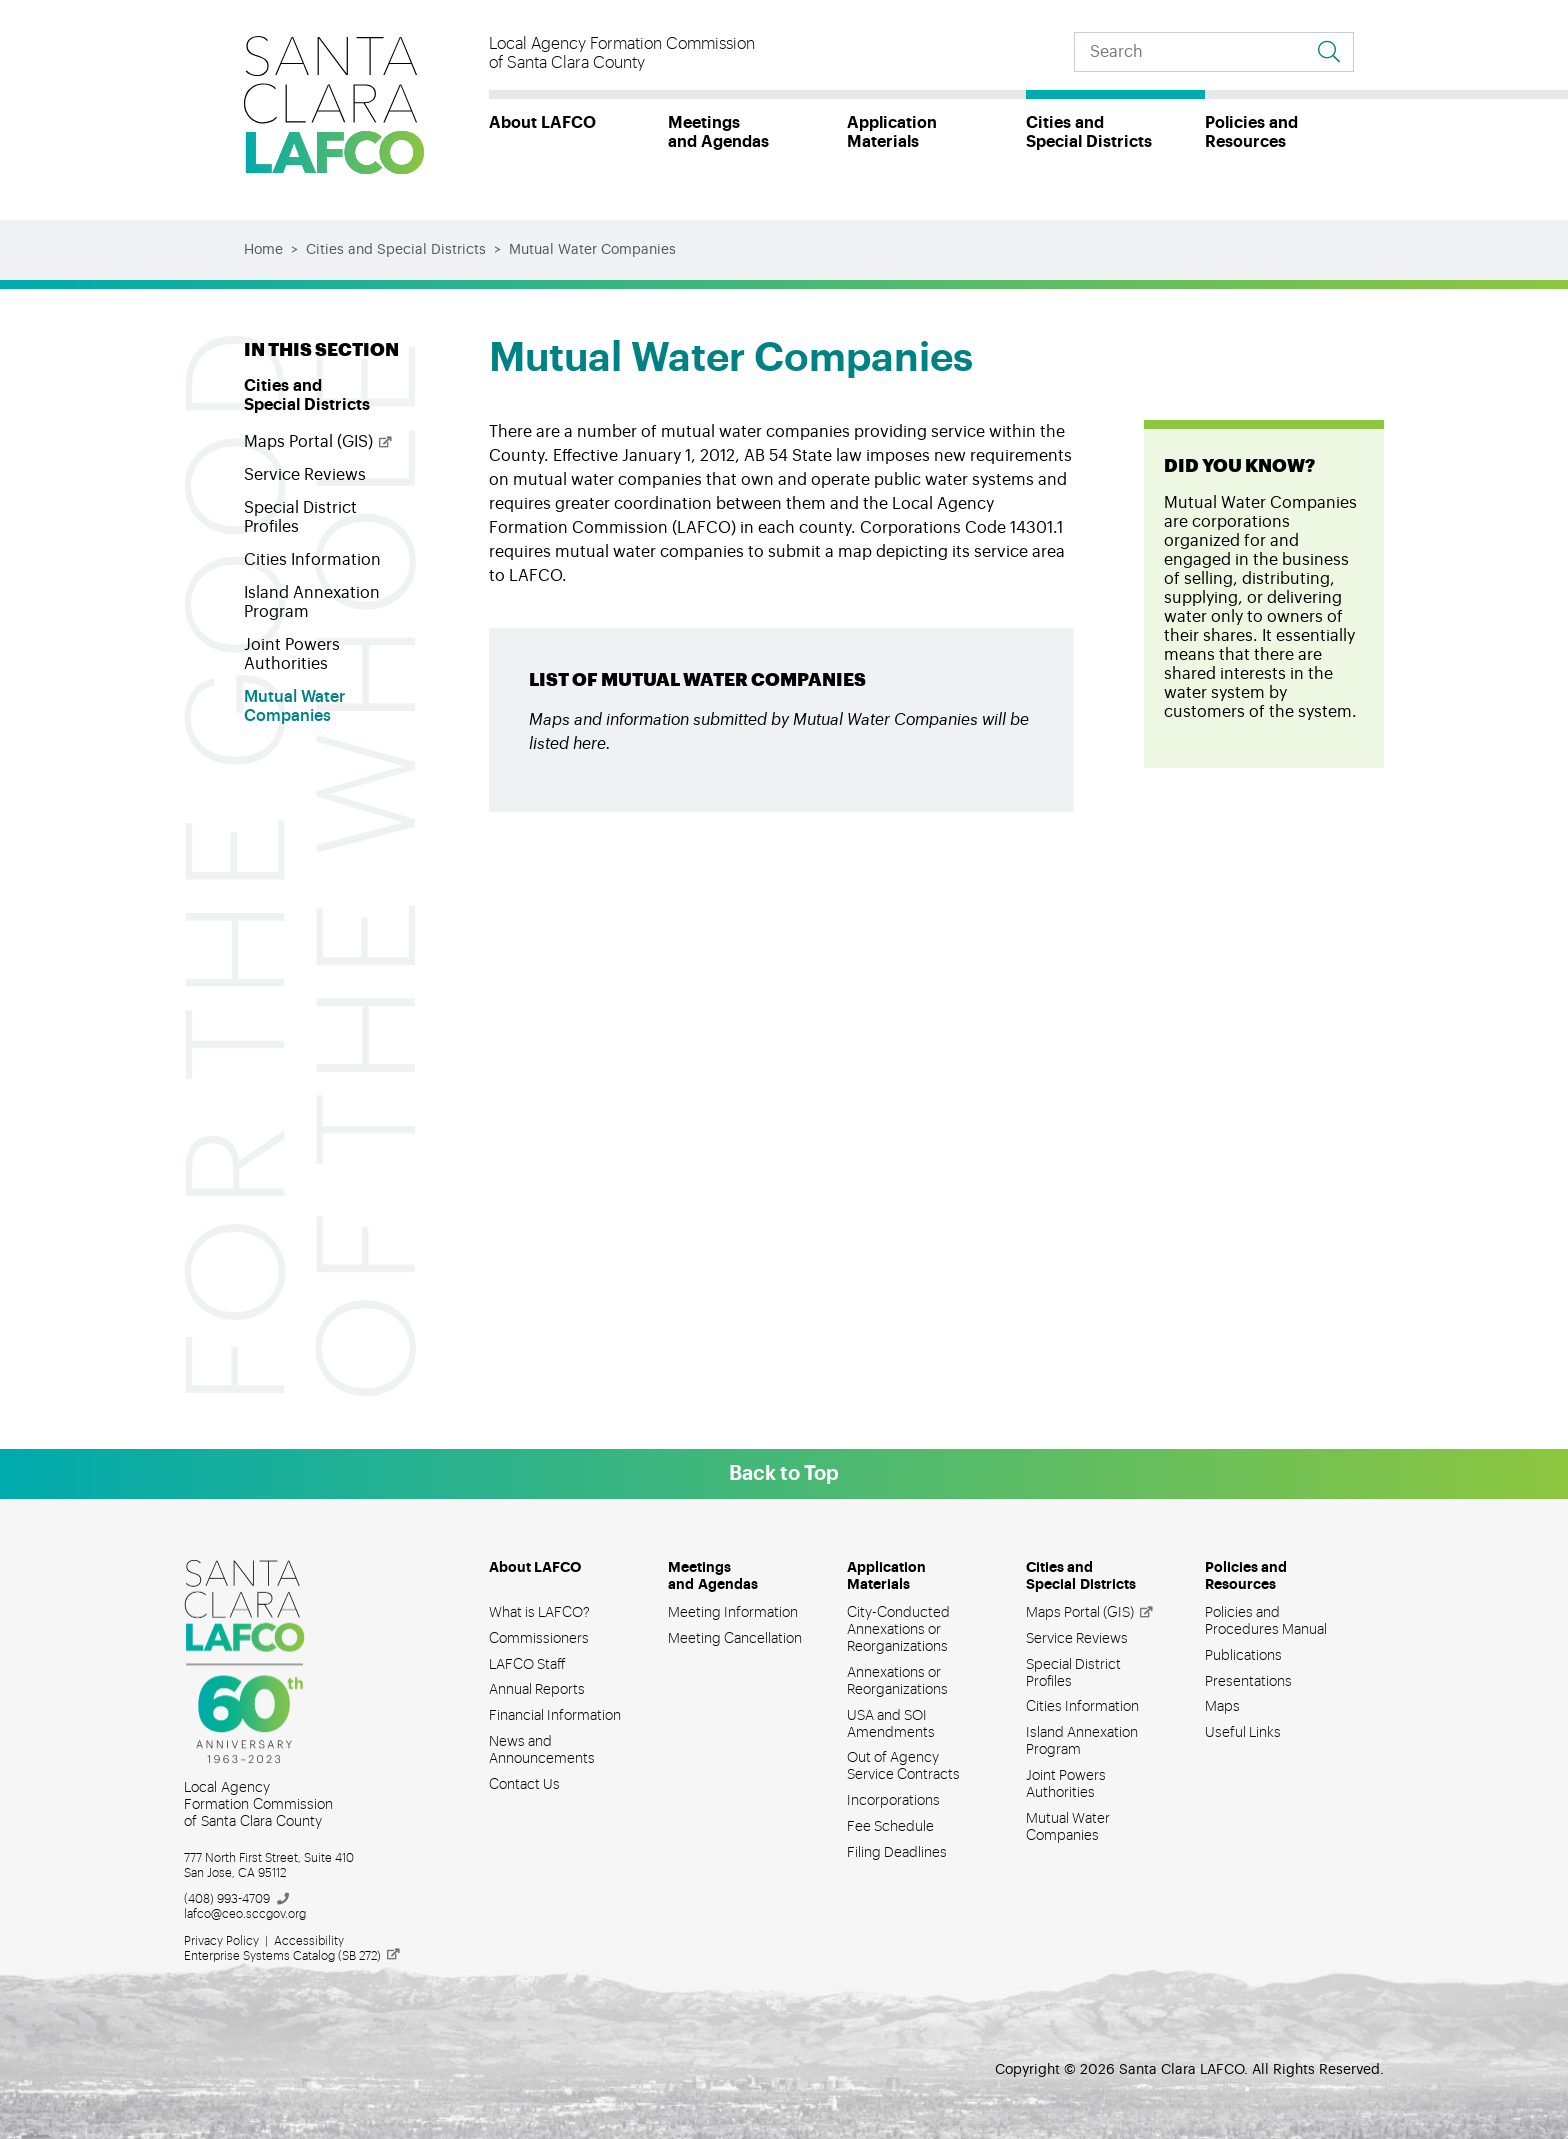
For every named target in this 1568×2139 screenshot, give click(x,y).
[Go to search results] (1329, 52)
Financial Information (555, 1716)
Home (263, 250)
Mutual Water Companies (294, 706)
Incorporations (893, 1801)
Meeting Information (733, 1613)
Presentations (1248, 1682)
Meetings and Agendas (718, 132)
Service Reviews (305, 475)
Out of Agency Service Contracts (903, 1766)
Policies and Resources (1251, 132)
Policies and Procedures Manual (1266, 1621)
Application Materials (892, 132)
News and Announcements (542, 1750)
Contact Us (524, 1785)
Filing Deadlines (897, 1853)
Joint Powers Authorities (292, 654)
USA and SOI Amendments (891, 1724)
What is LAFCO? (539, 1613)
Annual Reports (537, 1690)
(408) (237, 1899)
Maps (1222, 1707)
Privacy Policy (221, 1941)
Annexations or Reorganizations (897, 1681)
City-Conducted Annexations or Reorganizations (898, 1630)
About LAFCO (542, 123)
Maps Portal (319, 442)
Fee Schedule (890, 1827)
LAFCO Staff (527, 1665)
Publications (1243, 1656)
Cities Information (312, 560)
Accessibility (309, 1941)
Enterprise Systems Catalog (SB (293, 1956)
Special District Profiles (300, 517)
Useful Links (1243, 1733)
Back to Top (784, 1474)
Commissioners (539, 1639)
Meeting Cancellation (735, 1639)
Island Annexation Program (312, 602)
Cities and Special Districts (1089, 132)
